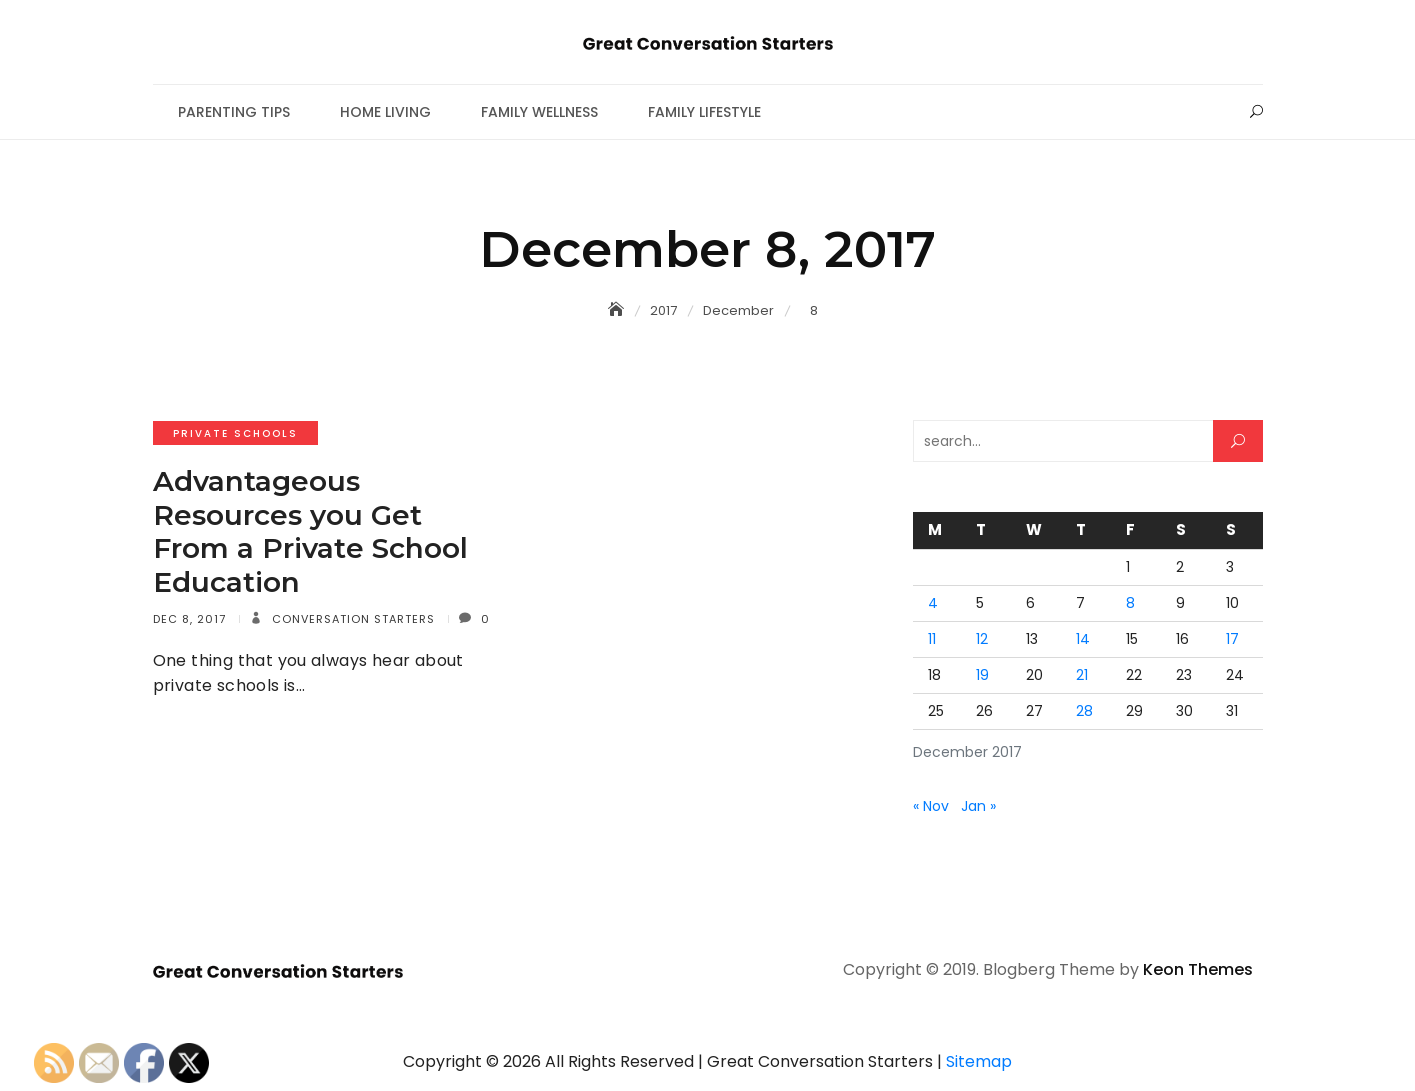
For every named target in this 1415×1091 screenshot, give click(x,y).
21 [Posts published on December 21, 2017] (1082, 675)
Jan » (978, 806)
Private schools (235, 433)
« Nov (931, 806)
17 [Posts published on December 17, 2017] (1232, 639)
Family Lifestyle (704, 112)
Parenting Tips (234, 112)
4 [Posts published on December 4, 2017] (933, 603)
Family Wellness (539, 112)
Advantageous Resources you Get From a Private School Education (310, 531)
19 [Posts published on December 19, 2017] (982, 675)
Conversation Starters (351, 619)
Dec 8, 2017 (189, 619)
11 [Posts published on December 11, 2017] (932, 639)
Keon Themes (1198, 969)
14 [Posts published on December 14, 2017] (1083, 639)
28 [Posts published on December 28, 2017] (1084, 711)
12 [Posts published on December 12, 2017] (982, 639)
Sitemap (979, 1061)
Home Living (385, 112)
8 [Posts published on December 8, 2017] (1130, 603)
